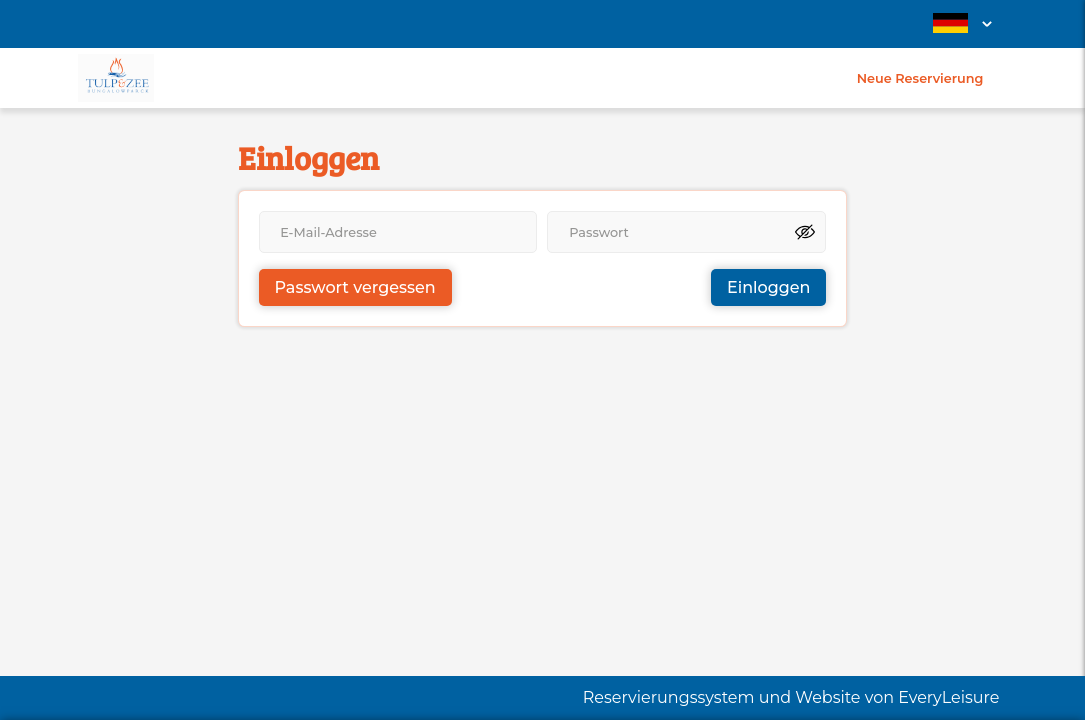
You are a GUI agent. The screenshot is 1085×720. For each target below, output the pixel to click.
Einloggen (768, 287)
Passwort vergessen (355, 287)
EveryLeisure (948, 697)
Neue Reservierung (920, 78)
